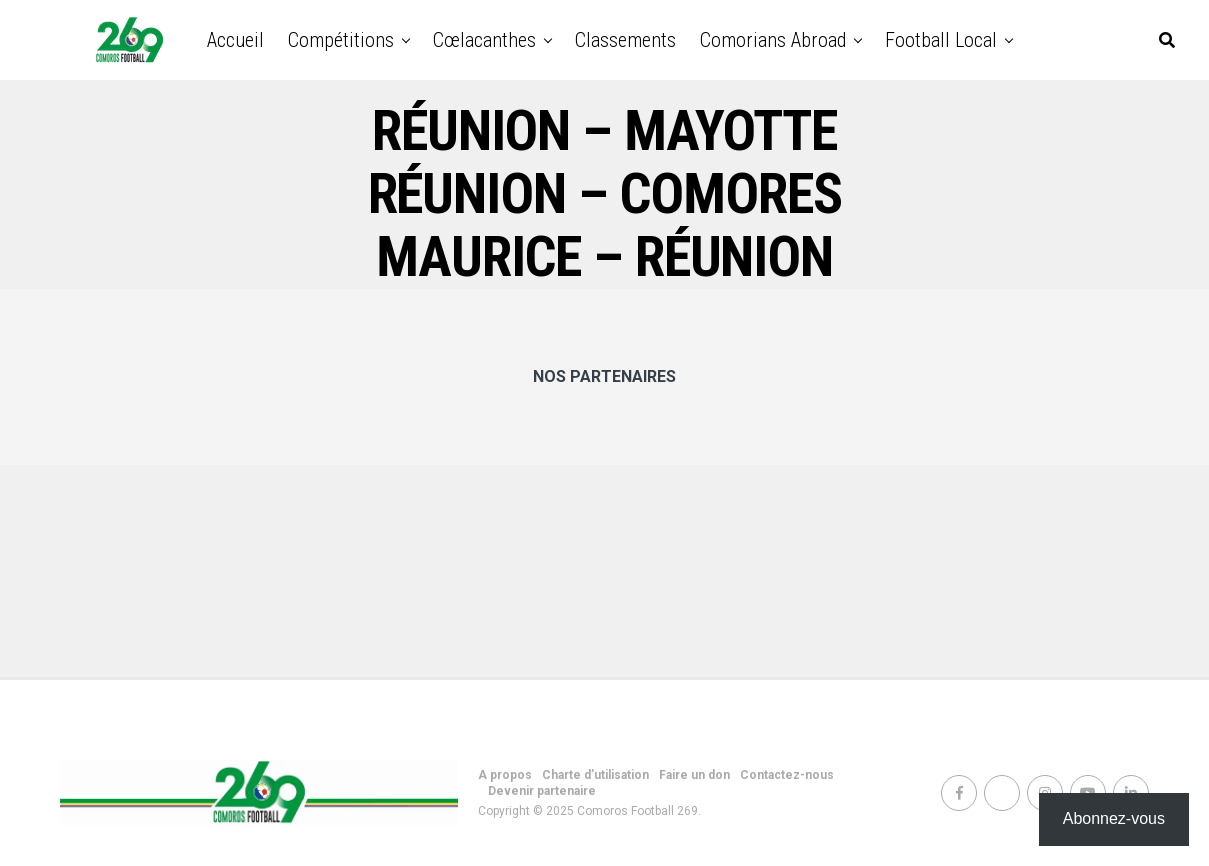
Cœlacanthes (484, 40)
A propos (505, 775)
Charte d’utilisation (595, 775)
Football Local (941, 40)
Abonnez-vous (1114, 818)
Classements (625, 40)
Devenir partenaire (542, 791)
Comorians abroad (773, 40)
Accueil (235, 40)
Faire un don (694, 775)
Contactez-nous (787, 775)
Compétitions (341, 40)
